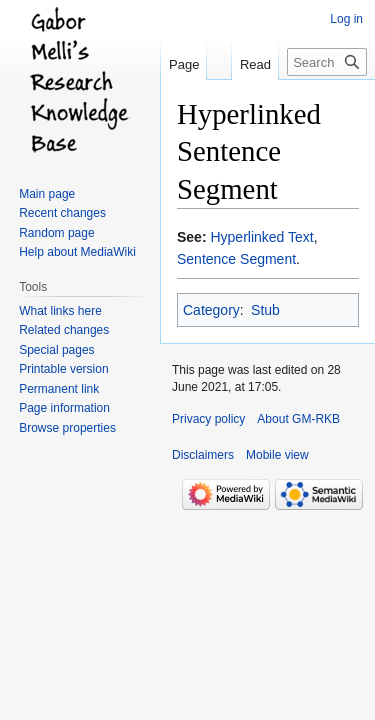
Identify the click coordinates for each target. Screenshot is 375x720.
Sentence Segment (236, 259)
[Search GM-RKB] (327, 62)
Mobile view (277, 455)
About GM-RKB (298, 419)
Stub (265, 310)
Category (211, 310)
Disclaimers (203, 455)
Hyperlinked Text (261, 237)
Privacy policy (208, 419)
